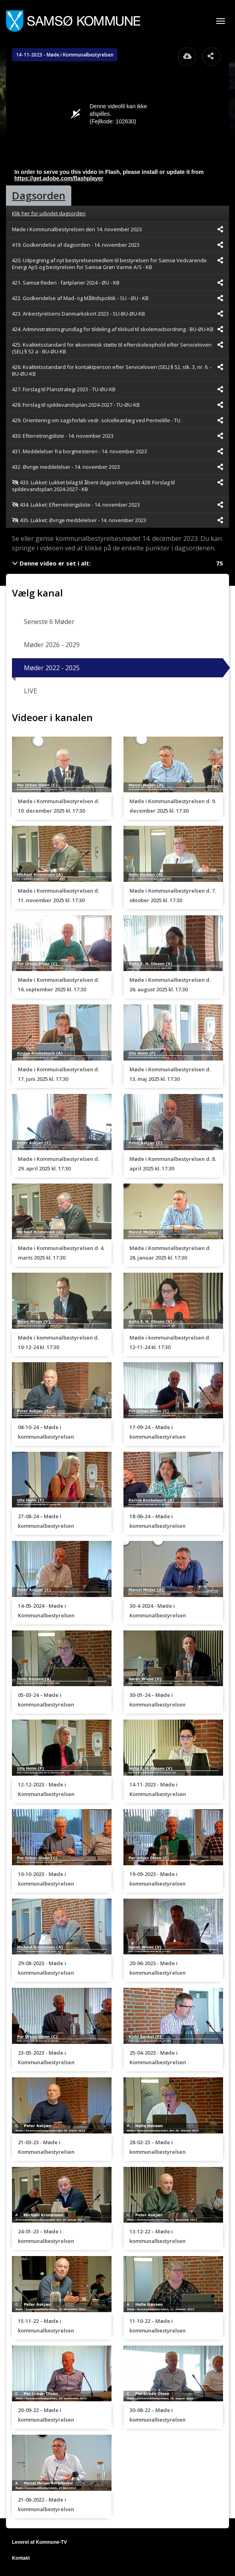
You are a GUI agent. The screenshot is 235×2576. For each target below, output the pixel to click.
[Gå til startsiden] (73, 21)
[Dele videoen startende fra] (220, 229)
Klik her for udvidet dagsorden (49, 213)
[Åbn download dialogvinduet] (187, 56)
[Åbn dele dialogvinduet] (211, 56)
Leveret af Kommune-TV (39, 2542)
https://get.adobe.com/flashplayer (58, 178)
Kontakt (21, 2558)
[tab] (38, 195)
